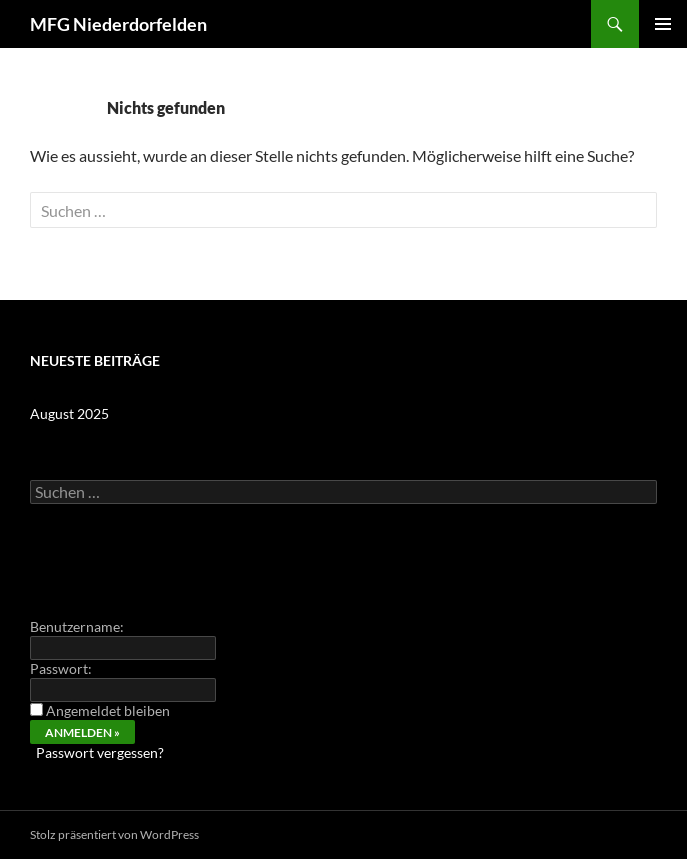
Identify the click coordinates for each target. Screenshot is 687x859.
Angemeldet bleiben (108, 710)
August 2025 (69, 413)
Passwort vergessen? (100, 752)
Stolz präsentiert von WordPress (114, 834)
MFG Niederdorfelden (118, 24)
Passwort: (61, 668)
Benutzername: (77, 626)
